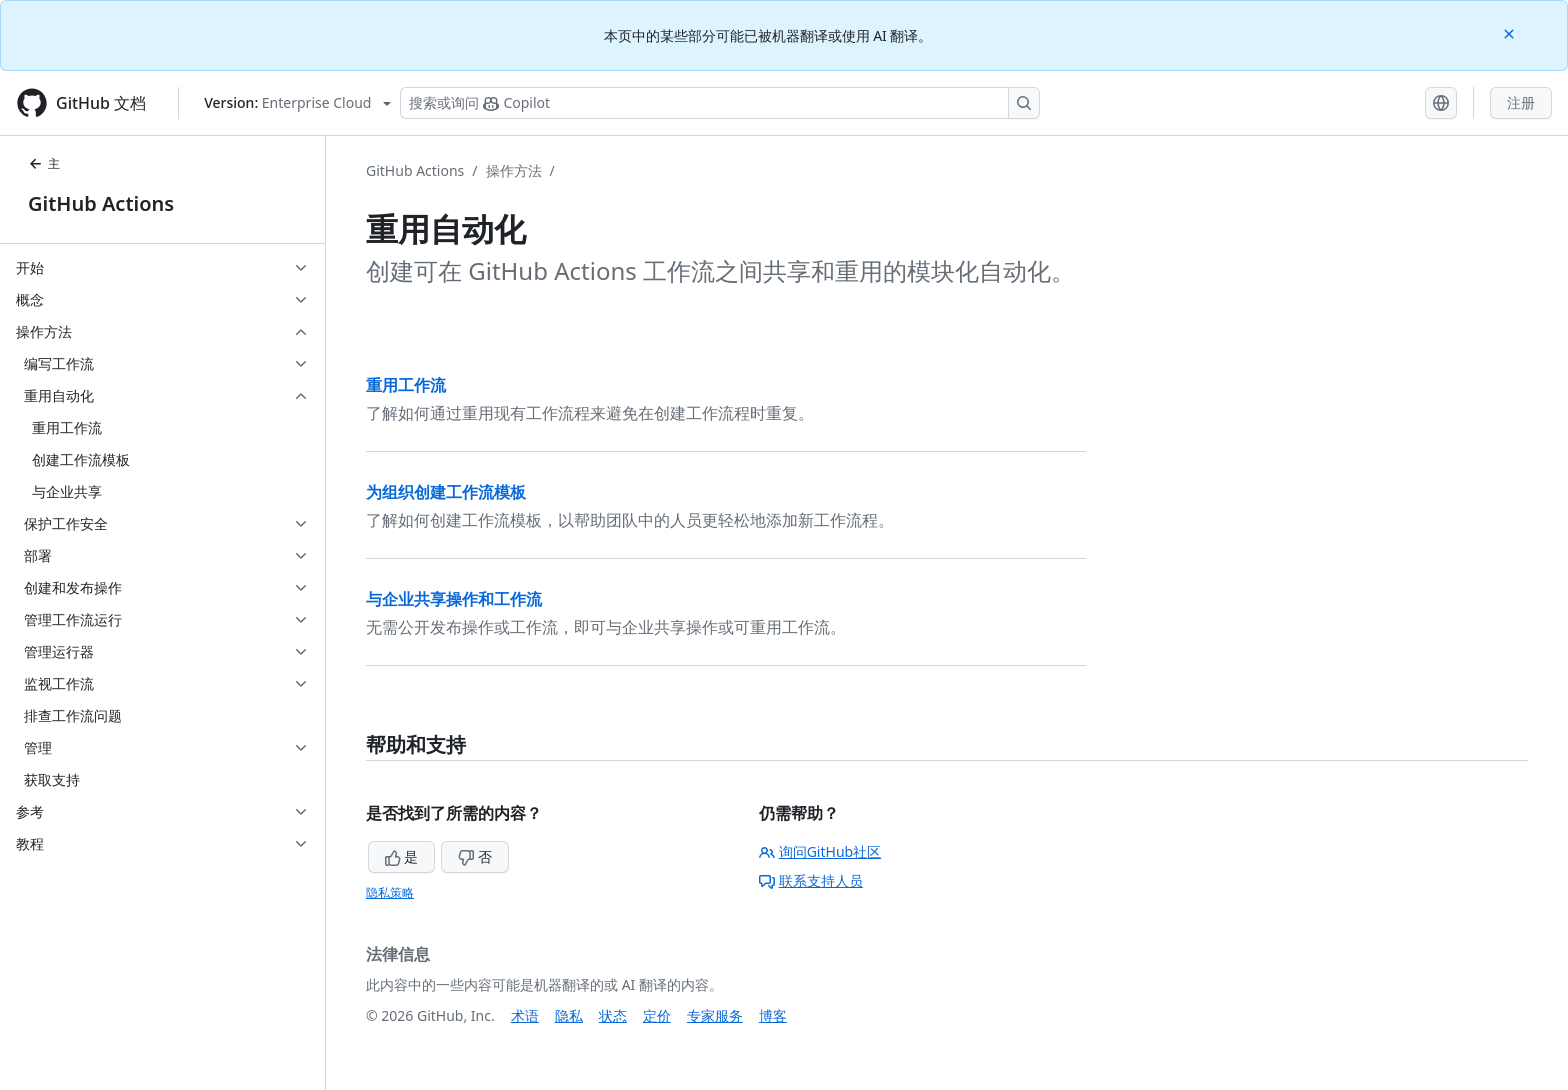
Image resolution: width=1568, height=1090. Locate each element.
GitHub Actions (101, 203)
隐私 (569, 1015)
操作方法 (514, 170)
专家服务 (715, 1015)
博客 (773, 1015)
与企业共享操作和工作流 (454, 599)
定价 (657, 1015)
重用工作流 (406, 385)
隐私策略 (390, 892)
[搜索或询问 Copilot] (720, 103)
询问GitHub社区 (820, 851)
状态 (613, 1015)
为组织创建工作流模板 (446, 492)
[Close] (1511, 32)
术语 (525, 1015)
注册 (1521, 102)
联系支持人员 (811, 880)
